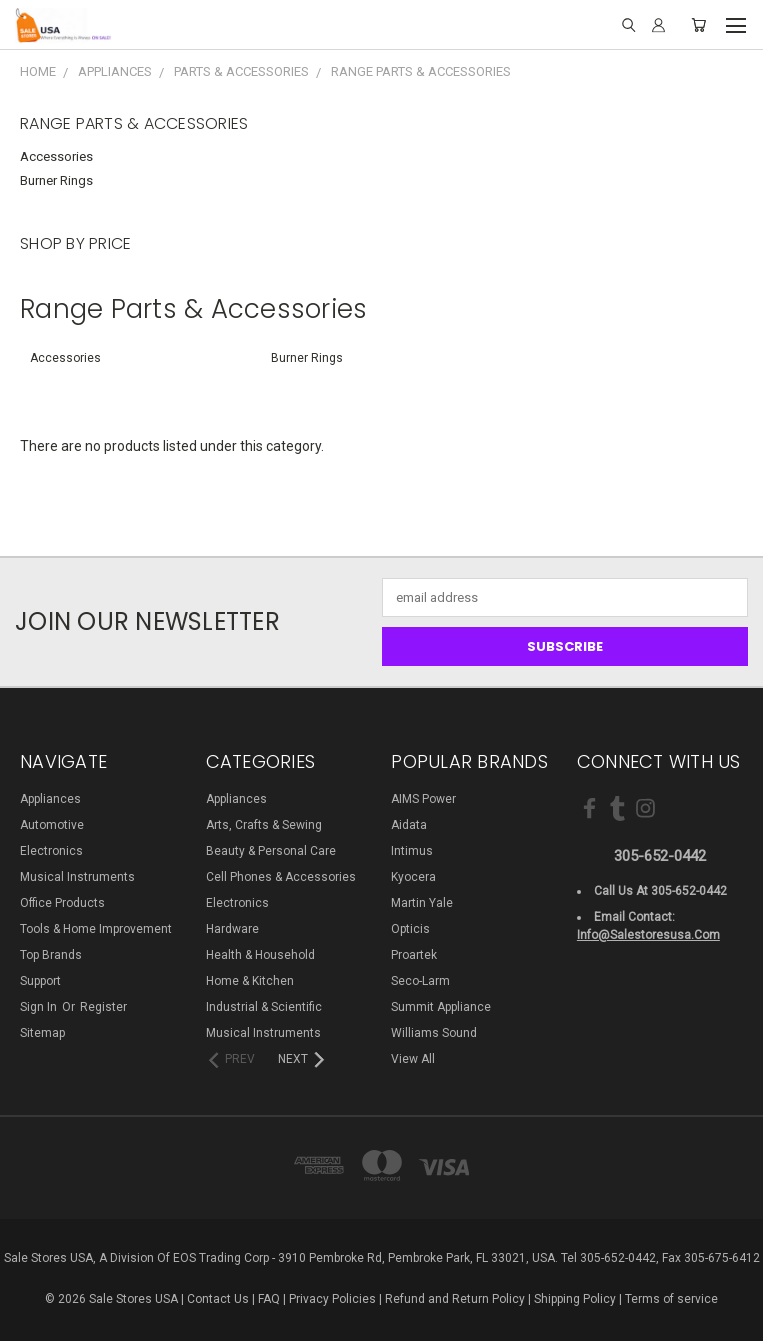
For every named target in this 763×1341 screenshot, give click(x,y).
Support (40, 981)
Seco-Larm (420, 981)
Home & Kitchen (250, 981)
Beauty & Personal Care (271, 851)
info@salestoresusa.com (648, 935)
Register (103, 1007)
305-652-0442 (660, 856)
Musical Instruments (77, 877)
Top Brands (51, 955)
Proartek (414, 955)
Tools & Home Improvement (96, 929)
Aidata (409, 825)
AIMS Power (423, 799)
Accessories (56, 156)
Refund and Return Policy (455, 1299)
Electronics (51, 851)
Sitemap (42, 1033)
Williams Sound (434, 1033)
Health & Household (260, 955)
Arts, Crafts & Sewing (264, 825)
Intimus (412, 851)
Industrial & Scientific (264, 1007)
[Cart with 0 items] (698, 25)
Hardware (232, 929)
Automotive (52, 825)
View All (413, 1059)
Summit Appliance (441, 1007)
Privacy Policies (332, 1299)
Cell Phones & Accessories (281, 877)
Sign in (40, 1007)
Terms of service (671, 1299)
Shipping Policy (575, 1299)
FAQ (269, 1299)
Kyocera (413, 877)
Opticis (410, 929)
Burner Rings (56, 180)
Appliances (50, 799)
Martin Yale (422, 903)
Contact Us (218, 1299)
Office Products (62, 903)
